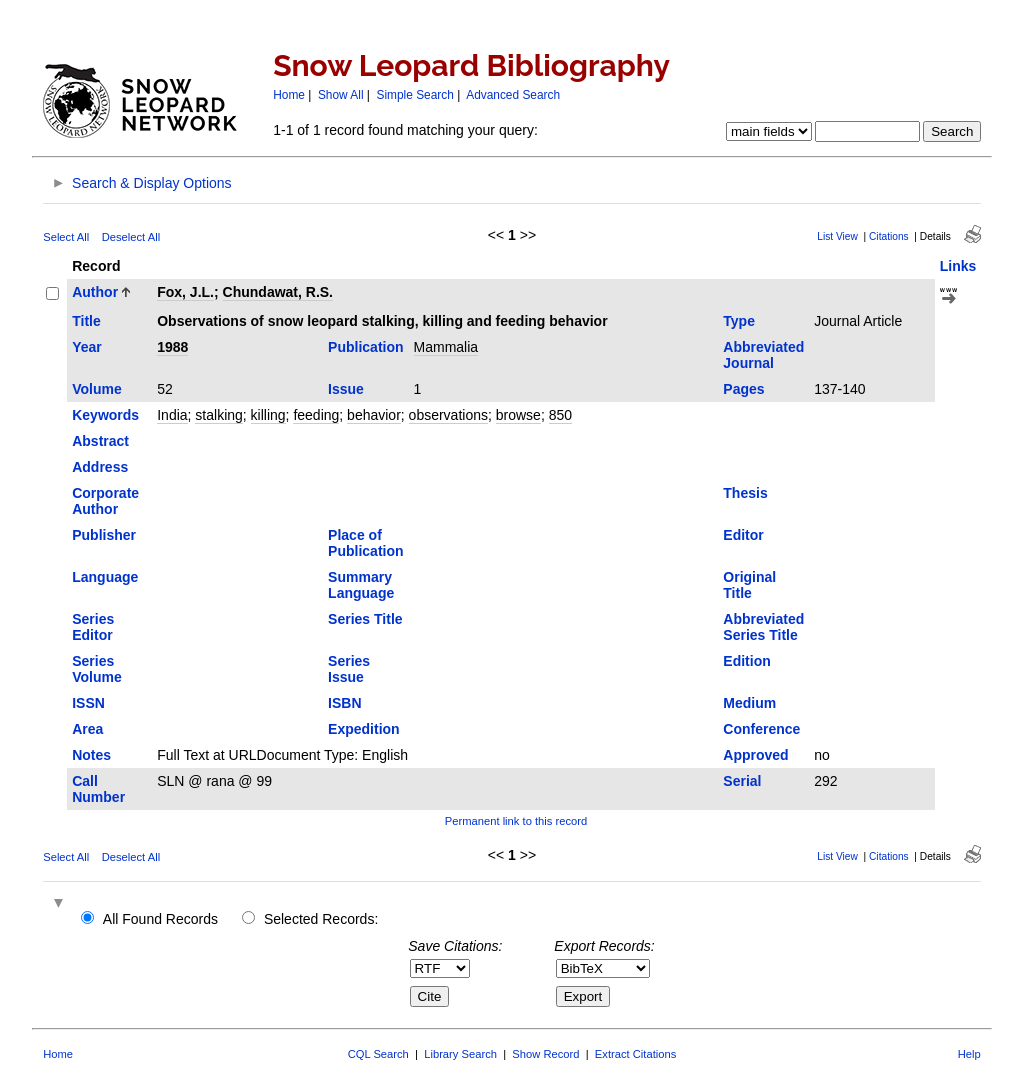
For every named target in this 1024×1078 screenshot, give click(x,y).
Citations (889, 236)
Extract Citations (635, 1054)
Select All (66, 237)
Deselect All (131, 237)
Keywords (105, 415)
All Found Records (160, 919)
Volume (97, 389)
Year (87, 347)
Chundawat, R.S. (278, 292)
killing (268, 415)
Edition (746, 661)
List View (837, 236)
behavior (374, 415)
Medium (749, 703)
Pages (743, 389)
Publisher (104, 535)
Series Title (365, 619)
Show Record (545, 1054)
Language (105, 577)
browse (518, 415)
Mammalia (446, 347)
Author (95, 292)
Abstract (100, 441)
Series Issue (349, 669)
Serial (742, 781)
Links (958, 266)
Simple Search (415, 95)
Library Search (460, 1054)
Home (289, 95)
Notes (91, 755)
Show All (341, 95)
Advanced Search (513, 95)
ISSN (88, 703)
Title (86, 321)
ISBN (344, 703)
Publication (365, 347)
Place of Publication (365, 543)
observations (448, 415)
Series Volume (97, 669)
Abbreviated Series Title (763, 627)
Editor (743, 535)
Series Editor (93, 627)
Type (739, 321)
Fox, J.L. (185, 292)
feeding (316, 415)
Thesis (745, 493)
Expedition (364, 729)
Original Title (749, 585)
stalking (218, 415)
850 (560, 415)
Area (87, 729)
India (172, 415)
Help (969, 1054)
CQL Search (378, 1054)
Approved (755, 755)
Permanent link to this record (516, 821)
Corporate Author (105, 501)
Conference (761, 729)
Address (100, 467)
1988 (172, 347)
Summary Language (361, 585)
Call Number (98, 789)
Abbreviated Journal (763, 355)
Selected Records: (321, 919)
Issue (346, 389)
